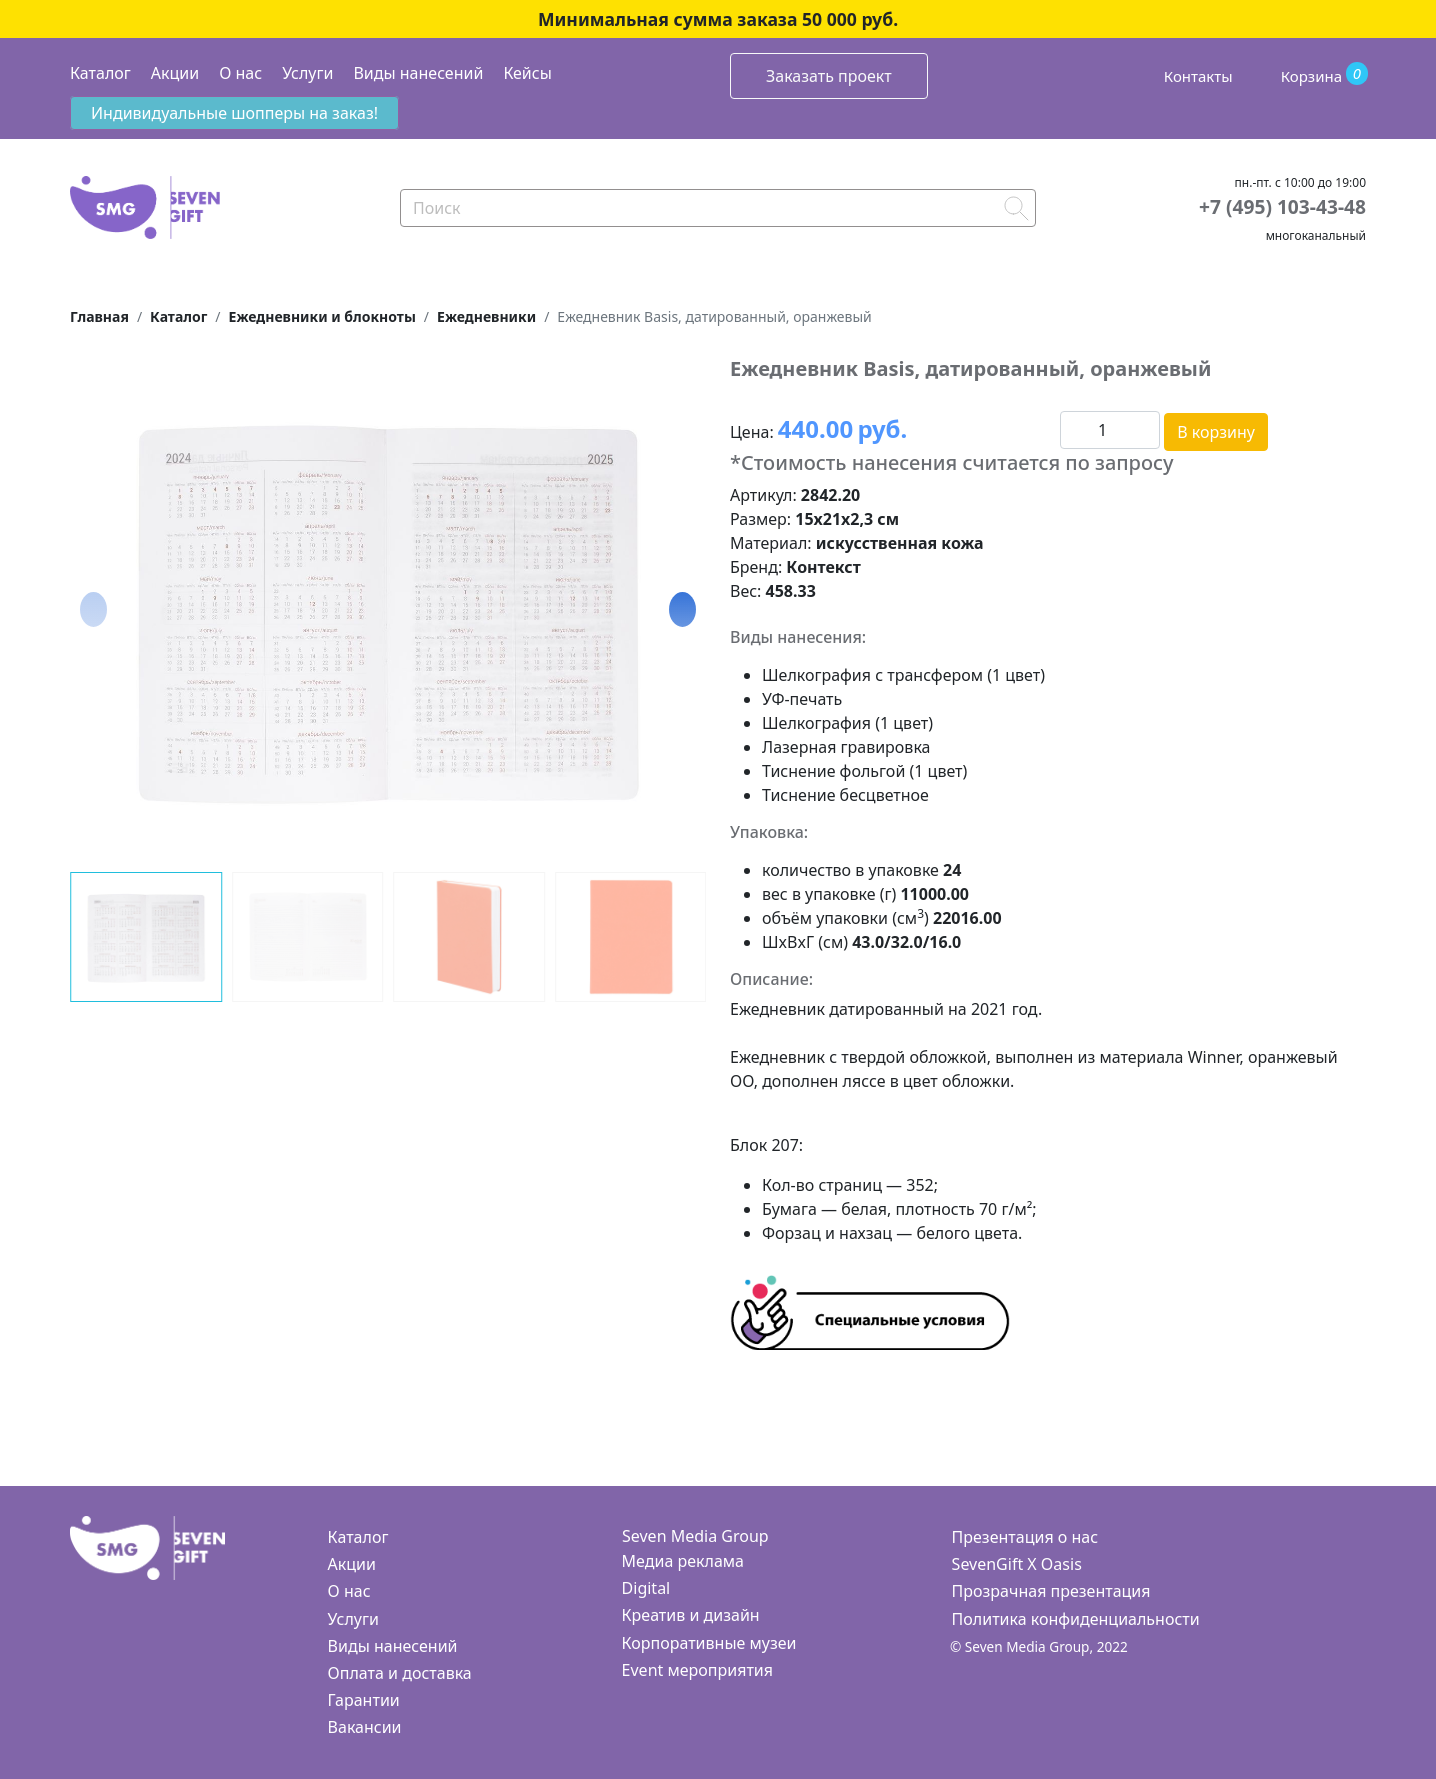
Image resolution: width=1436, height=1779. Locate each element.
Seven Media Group (695, 1536)
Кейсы (527, 73)
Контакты (1198, 76)
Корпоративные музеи (709, 1643)
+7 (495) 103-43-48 (1282, 206)
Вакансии (365, 1727)
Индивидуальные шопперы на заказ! (234, 113)
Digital (646, 1588)
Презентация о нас (1025, 1537)
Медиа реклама (683, 1561)
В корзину (1216, 432)
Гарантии (364, 1700)
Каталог (100, 73)
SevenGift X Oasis (1017, 1564)
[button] (682, 609)
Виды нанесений (418, 73)
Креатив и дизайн (691, 1615)
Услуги (307, 73)
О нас (240, 73)
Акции (175, 73)
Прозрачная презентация (1051, 1591)
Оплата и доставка (400, 1673)
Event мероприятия (697, 1670)
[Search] (718, 208)
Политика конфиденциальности (1076, 1619)
